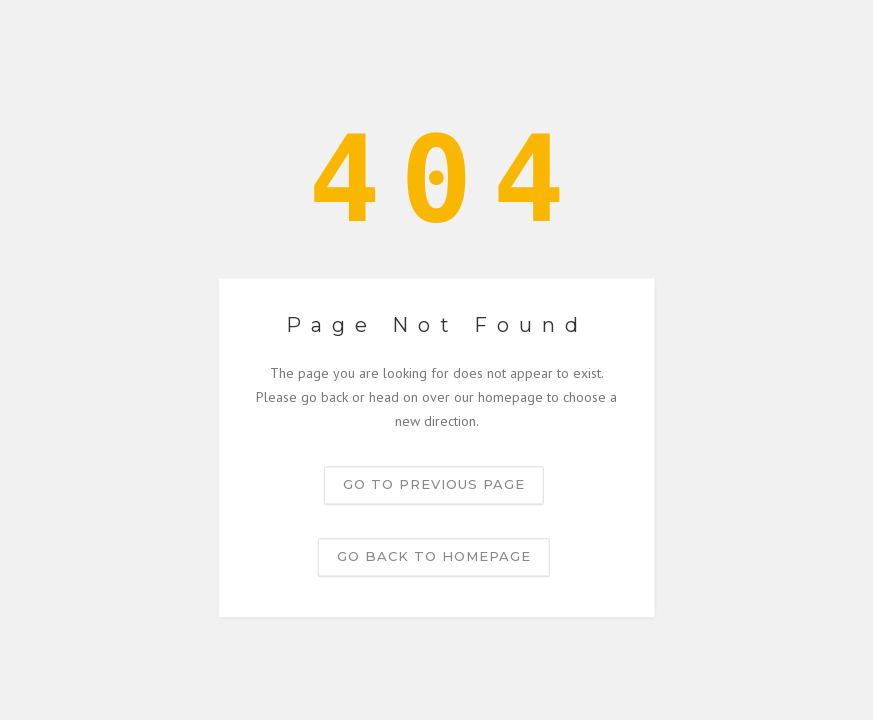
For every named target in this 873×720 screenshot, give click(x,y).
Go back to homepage (434, 557)
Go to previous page (434, 485)
